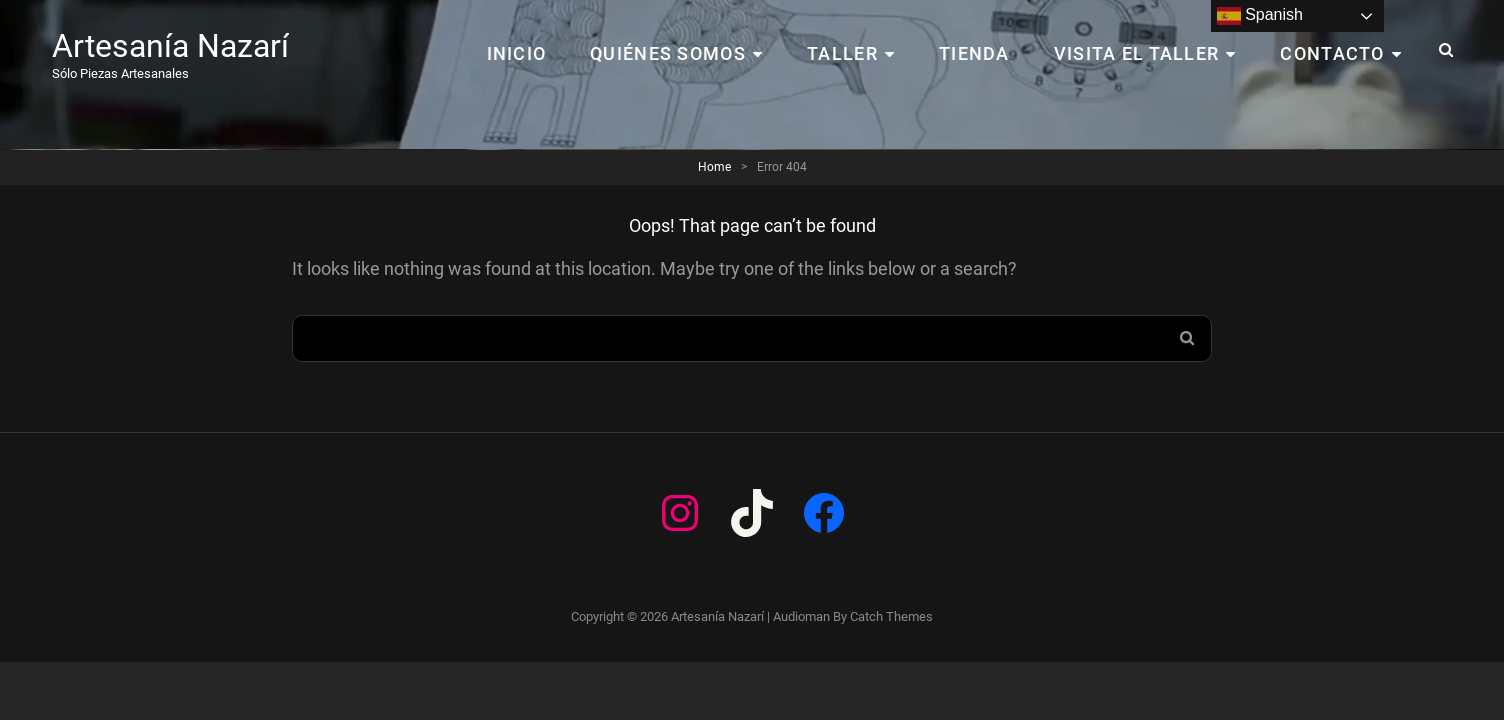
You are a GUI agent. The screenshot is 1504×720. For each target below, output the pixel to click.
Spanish (1260, 16)
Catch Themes (891, 616)
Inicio (517, 53)
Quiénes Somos (668, 53)
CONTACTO (1332, 53)
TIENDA (974, 53)
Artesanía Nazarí (170, 46)
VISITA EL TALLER (1136, 53)
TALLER (842, 53)
